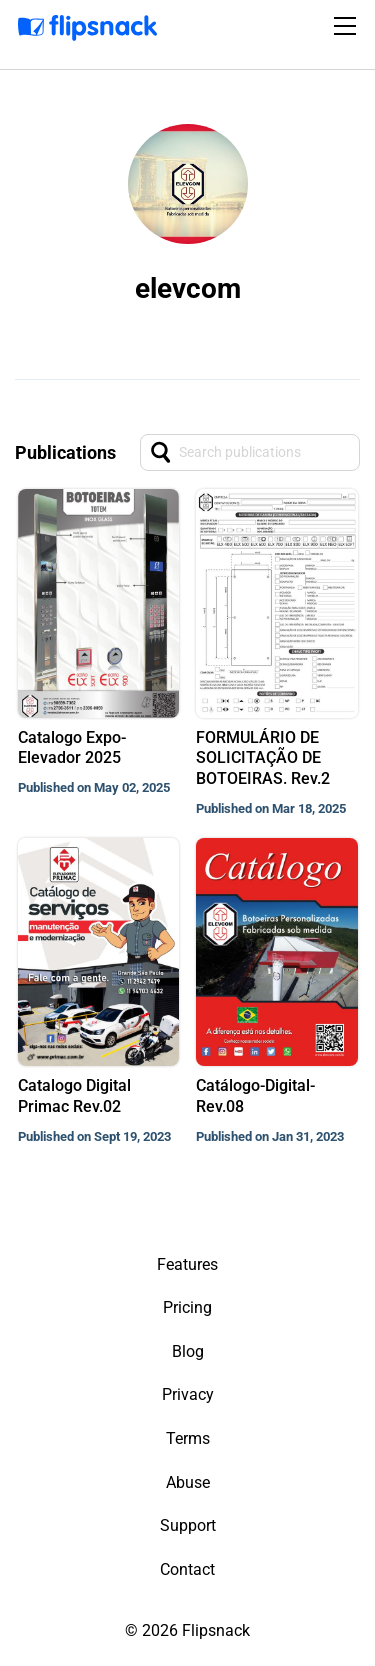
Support (188, 1525)
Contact (187, 1569)
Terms (188, 1438)
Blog (188, 1351)
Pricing (187, 1307)
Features (187, 1264)
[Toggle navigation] (348, 26)
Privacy (188, 1394)
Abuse (188, 1482)
